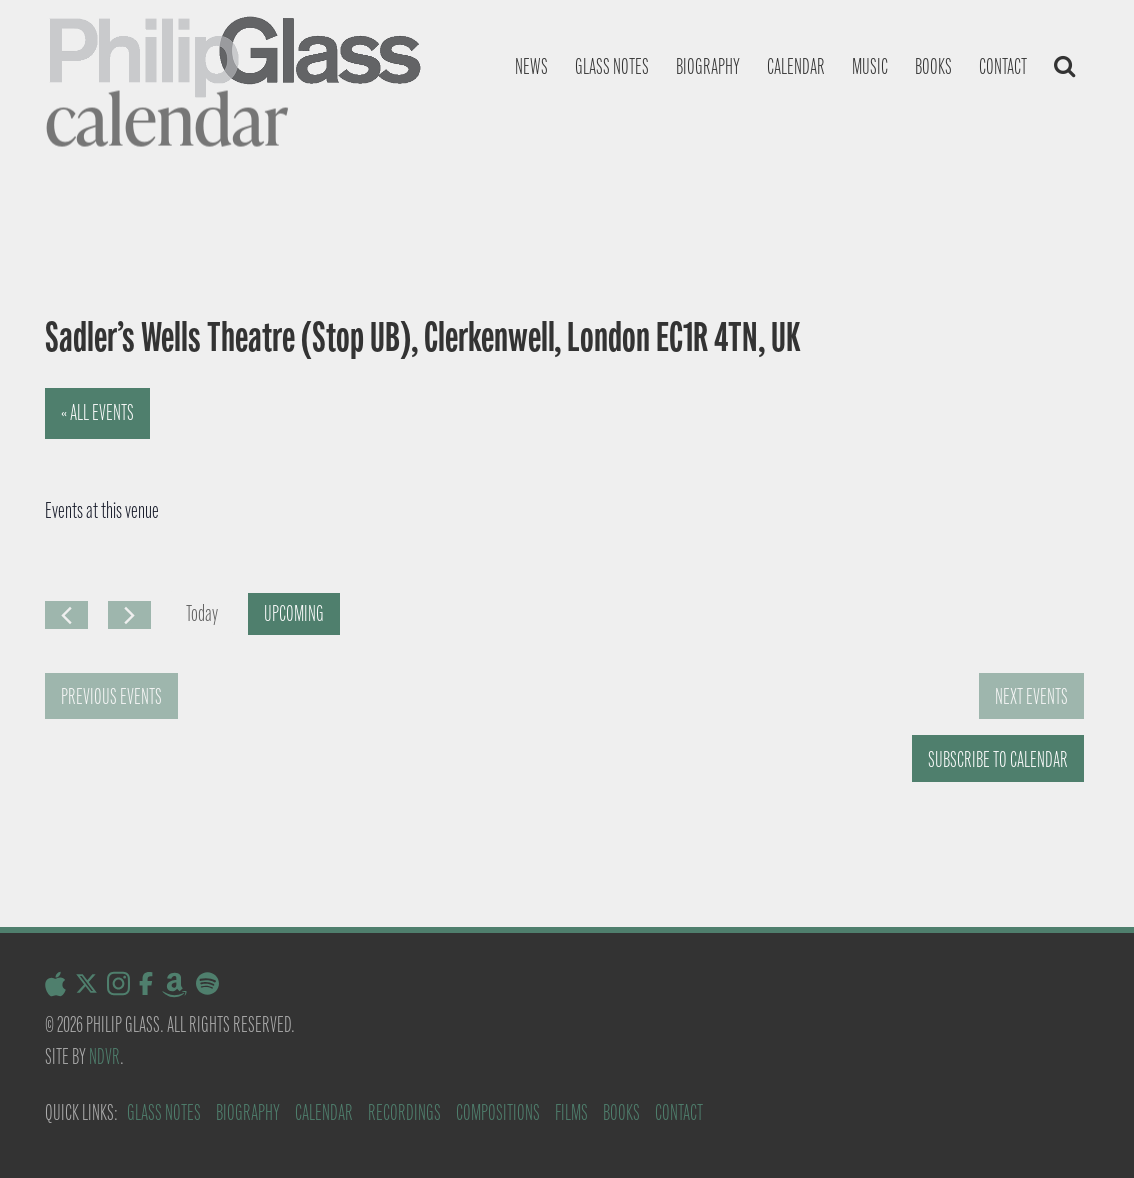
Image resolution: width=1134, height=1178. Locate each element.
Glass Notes (164, 1112)
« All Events (97, 412)
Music (870, 66)
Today (202, 613)
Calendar (796, 66)
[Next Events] (129, 615)
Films (571, 1112)
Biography (708, 66)
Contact (1003, 66)
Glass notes (612, 66)
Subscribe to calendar (998, 759)
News (531, 66)
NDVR (104, 1056)
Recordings (404, 1112)
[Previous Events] (66, 615)
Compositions (498, 1112)
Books (933, 66)
